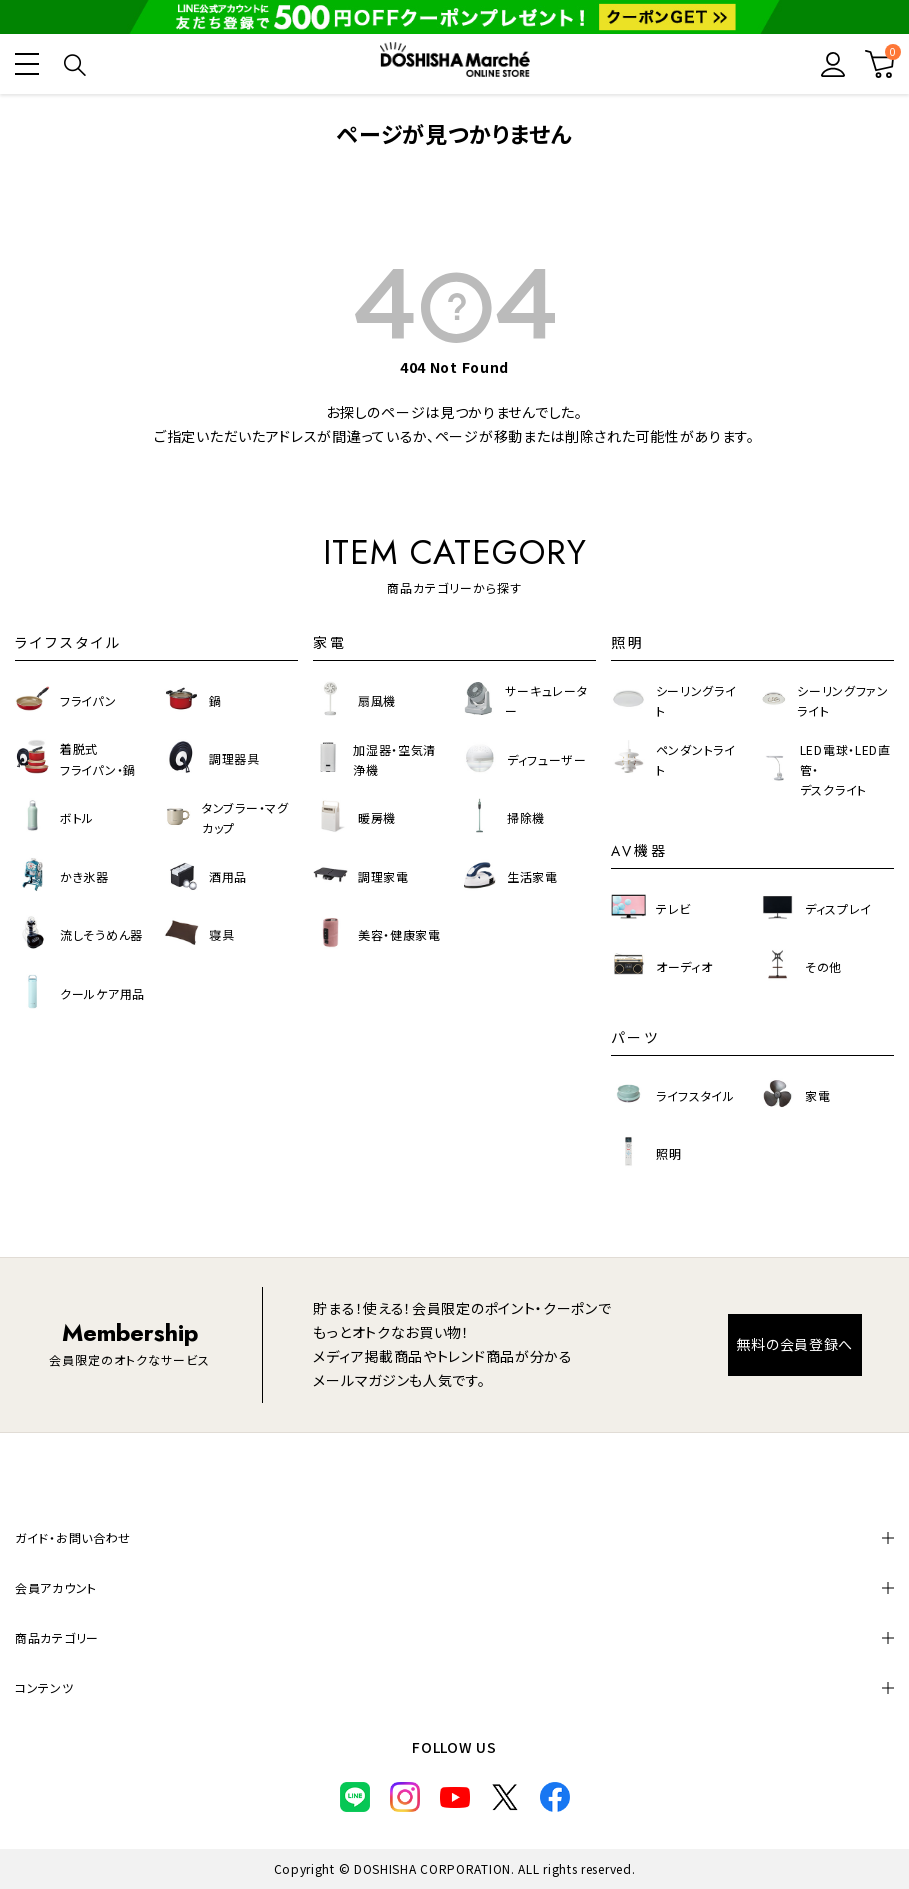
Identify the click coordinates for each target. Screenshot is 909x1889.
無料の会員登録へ (794, 1344)
